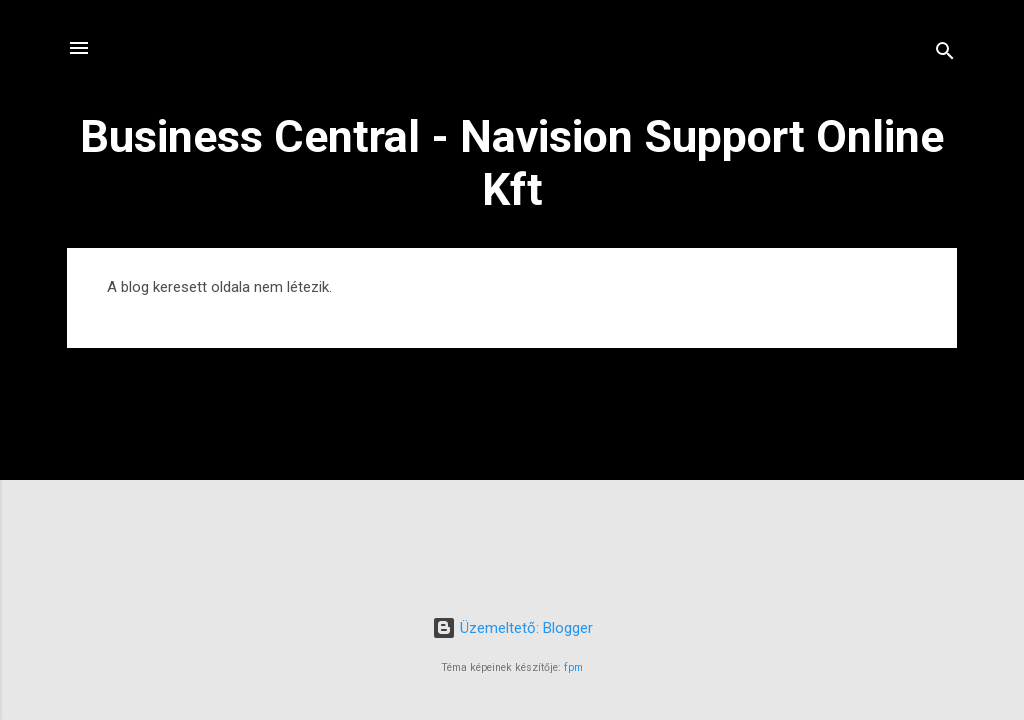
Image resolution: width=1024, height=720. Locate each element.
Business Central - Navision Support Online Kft (512, 163)
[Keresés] (945, 54)
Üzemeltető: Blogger (512, 628)
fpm (573, 667)
